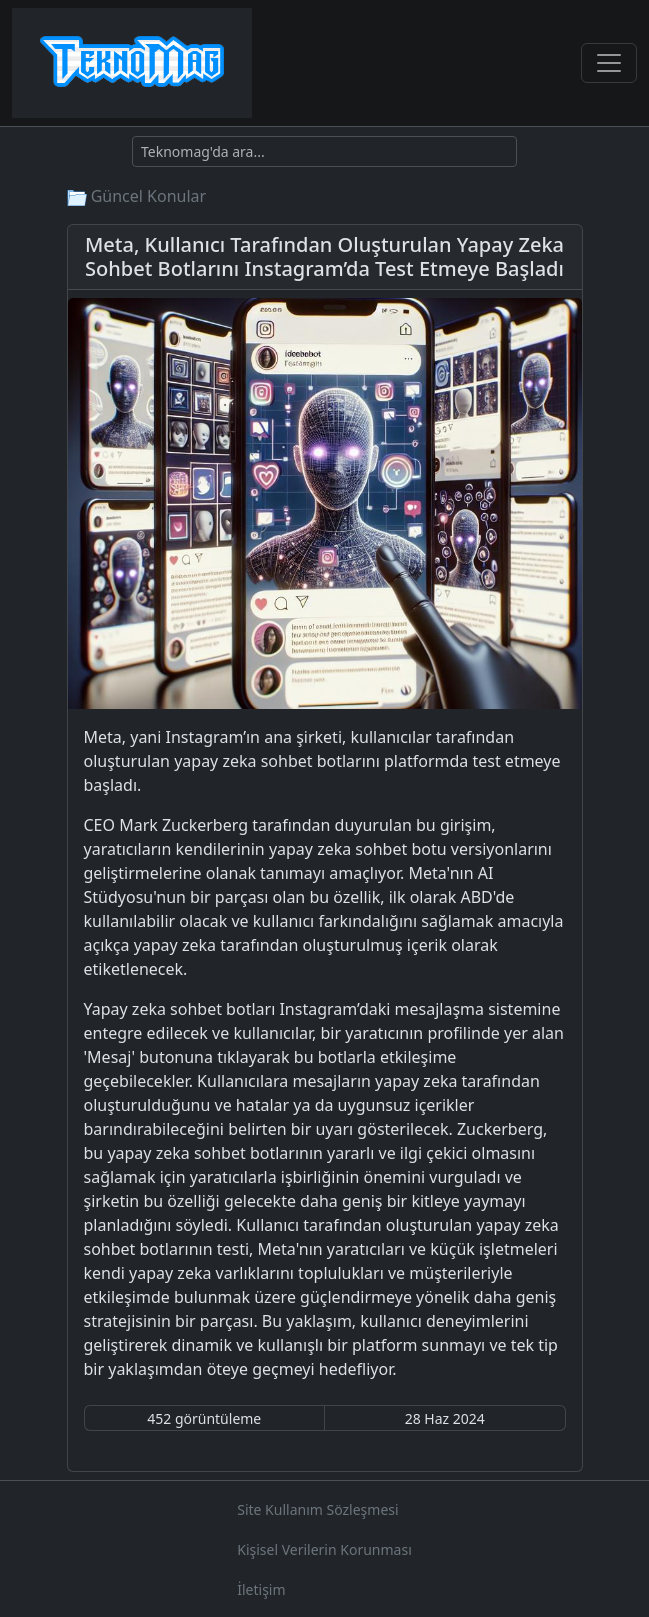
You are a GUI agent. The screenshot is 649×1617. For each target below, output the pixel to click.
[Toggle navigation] (609, 63)
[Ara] (324, 151)
